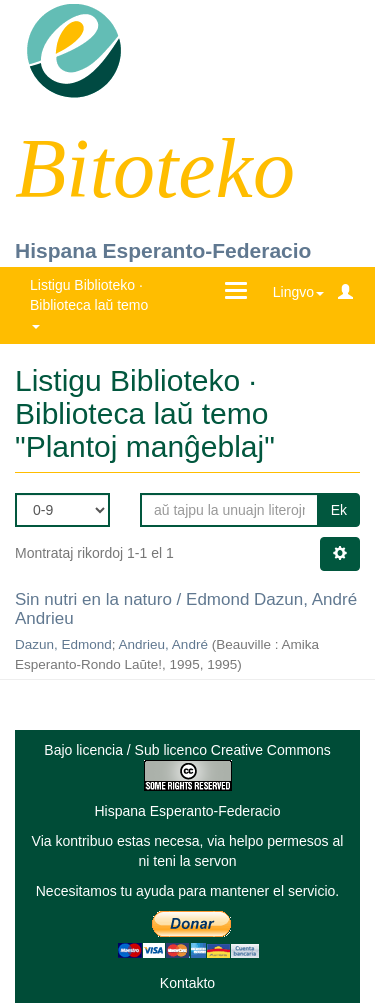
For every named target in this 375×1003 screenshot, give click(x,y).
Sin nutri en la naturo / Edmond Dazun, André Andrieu (186, 609)
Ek (339, 510)
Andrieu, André (163, 644)
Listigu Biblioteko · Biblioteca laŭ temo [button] (91, 302)
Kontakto (187, 983)
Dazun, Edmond (63, 644)
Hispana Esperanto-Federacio (163, 250)
